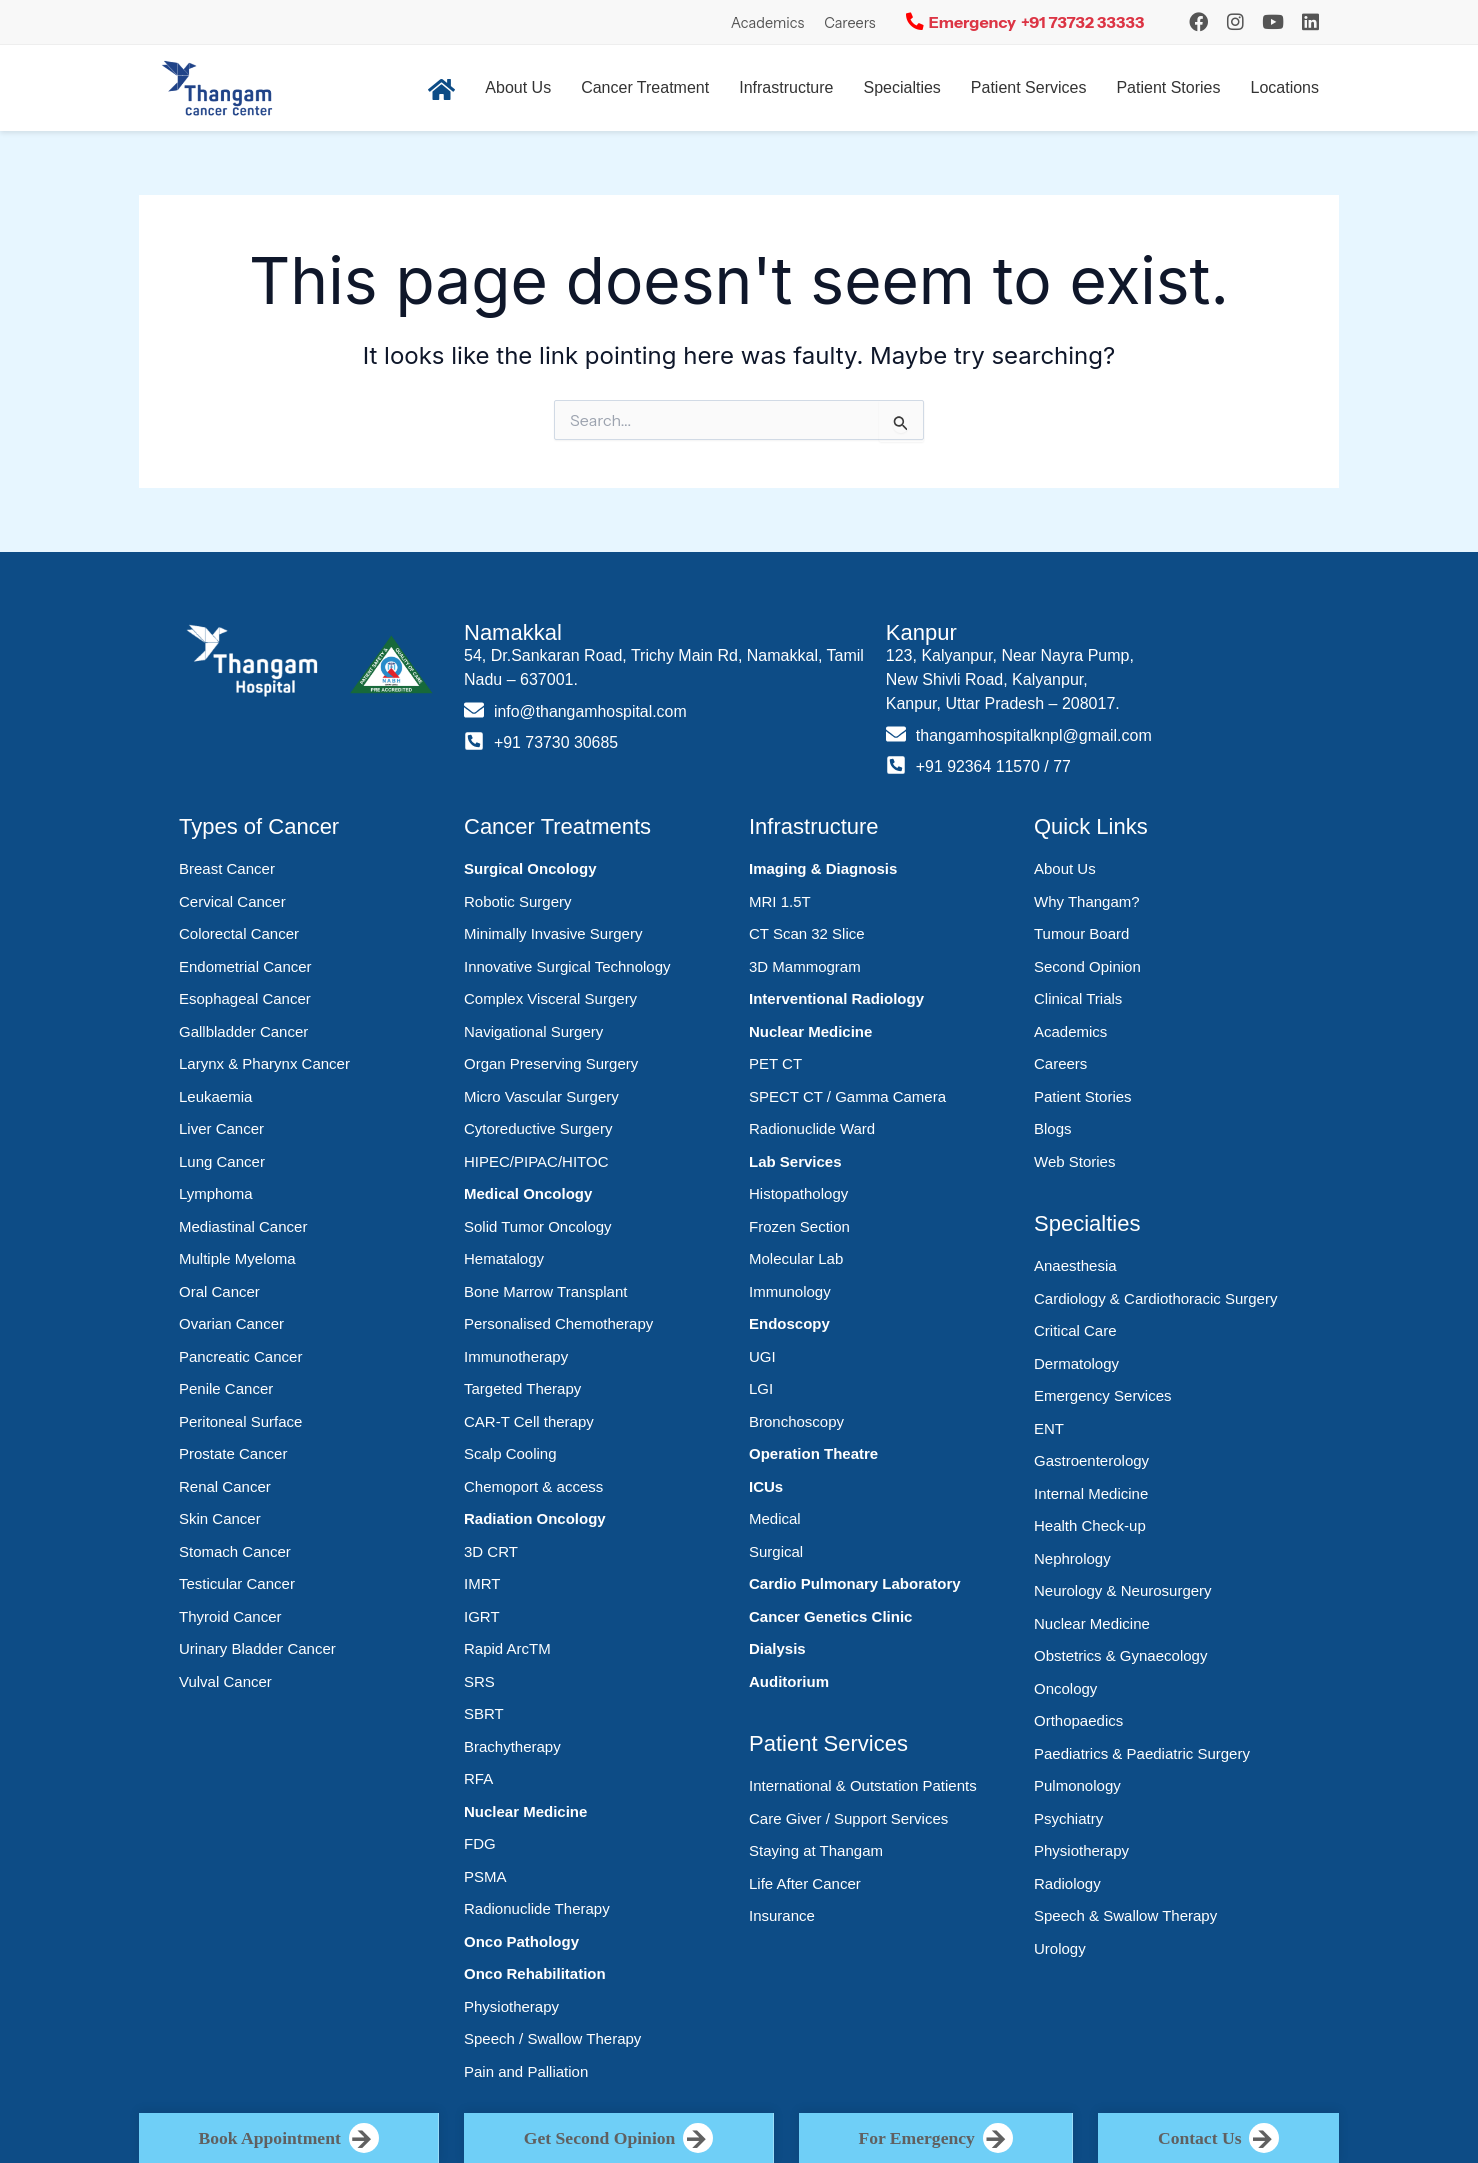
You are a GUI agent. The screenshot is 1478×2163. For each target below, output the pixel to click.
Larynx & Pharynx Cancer (264, 1063)
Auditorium (789, 1681)
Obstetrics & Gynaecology (1120, 1655)
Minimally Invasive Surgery (553, 933)
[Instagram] (1198, 22)
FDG (480, 1843)
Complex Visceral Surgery (550, 998)
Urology (1060, 1948)
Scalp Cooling (510, 1453)
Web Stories (1074, 1161)
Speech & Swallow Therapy (1125, 1915)
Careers (850, 23)
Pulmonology (1077, 1785)
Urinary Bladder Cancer (257, 1648)
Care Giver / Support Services (848, 1818)
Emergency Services (1103, 1395)
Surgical (776, 1551)
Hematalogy (504, 1258)
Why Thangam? (1087, 901)
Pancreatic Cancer (240, 1356)
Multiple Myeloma (237, 1258)
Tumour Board (1081, 933)
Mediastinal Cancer (243, 1226)
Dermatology (1076, 1363)
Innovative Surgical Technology (567, 966)
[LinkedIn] (1310, 22)
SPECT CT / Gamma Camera (847, 1096)
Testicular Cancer (237, 1583)
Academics (767, 23)
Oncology (1065, 1688)
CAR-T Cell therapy (529, 1421)
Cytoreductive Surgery (538, 1128)
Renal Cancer (225, 1486)
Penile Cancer (226, 1388)
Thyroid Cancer (230, 1616)
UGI (762, 1356)
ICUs (766, 1486)
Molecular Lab (796, 1258)
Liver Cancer (221, 1128)
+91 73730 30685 (556, 742)
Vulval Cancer (225, 1681)
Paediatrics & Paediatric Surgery (1142, 1753)
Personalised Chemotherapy (558, 1323)
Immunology (790, 1291)
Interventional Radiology (836, 998)
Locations (1285, 87)
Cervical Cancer (232, 901)
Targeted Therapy (522, 1388)
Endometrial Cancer (245, 966)
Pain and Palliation (526, 2071)
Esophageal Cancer (245, 998)
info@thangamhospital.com (591, 711)
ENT (1049, 1428)
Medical (775, 1518)
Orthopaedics (1078, 1720)
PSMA (485, 1876)
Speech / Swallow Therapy (552, 2038)
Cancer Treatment (645, 87)
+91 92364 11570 (978, 766)
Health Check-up (1090, 1525)
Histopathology (798, 1193)
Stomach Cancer (235, 1551)
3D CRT (491, 1551)
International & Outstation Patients (863, 1785)
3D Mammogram (805, 966)
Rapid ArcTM (507, 1648)
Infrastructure (786, 87)
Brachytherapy (512, 1746)
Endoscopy (789, 1323)
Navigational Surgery (533, 1031)
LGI (761, 1388)
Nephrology (1072, 1558)
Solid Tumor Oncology (538, 1226)
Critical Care (1075, 1330)
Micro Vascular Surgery (541, 1096)
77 (1063, 766)
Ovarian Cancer (231, 1323)
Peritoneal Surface (240, 1421)
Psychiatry (1068, 1818)
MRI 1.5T (780, 901)
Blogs (1053, 1128)
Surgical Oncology (530, 868)
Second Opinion (1087, 966)
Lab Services (795, 1161)
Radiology (1067, 1883)
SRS (479, 1681)
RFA (478, 1778)
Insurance (782, 1915)
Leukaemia (215, 1096)
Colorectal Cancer (239, 933)
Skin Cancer (220, 1518)
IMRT (482, 1583)
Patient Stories (1168, 87)
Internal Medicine (1091, 1493)
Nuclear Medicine (525, 1811)
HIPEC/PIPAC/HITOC (536, 1161)
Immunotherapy (516, 1356)
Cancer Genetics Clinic (830, 1616)
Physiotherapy (511, 2006)
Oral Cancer (219, 1291)
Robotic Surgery (518, 901)
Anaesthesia (1075, 1265)
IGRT (482, 1616)
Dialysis (777, 1648)
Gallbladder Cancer (243, 1031)
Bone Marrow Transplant (545, 1291)
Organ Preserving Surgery (551, 1063)
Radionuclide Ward (812, 1128)
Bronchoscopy (796, 1421)
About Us (518, 87)
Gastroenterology (1091, 1460)
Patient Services (1029, 87)
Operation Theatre (813, 1453)
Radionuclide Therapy (537, 1908)
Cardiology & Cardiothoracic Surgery (1155, 1298)
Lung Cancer (222, 1161)
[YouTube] (1273, 22)
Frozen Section (799, 1226)
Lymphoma (216, 1193)
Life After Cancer (805, 1883)
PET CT (775, 1063)
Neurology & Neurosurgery (1123, 1590)
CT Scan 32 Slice (807, 933)
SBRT (484, 1713)
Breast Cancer (227, 868)
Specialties (901, 87)
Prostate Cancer (233, 1453)
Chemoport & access (533, 1486)
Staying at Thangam (816, 1850)
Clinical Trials (1078, 998)
